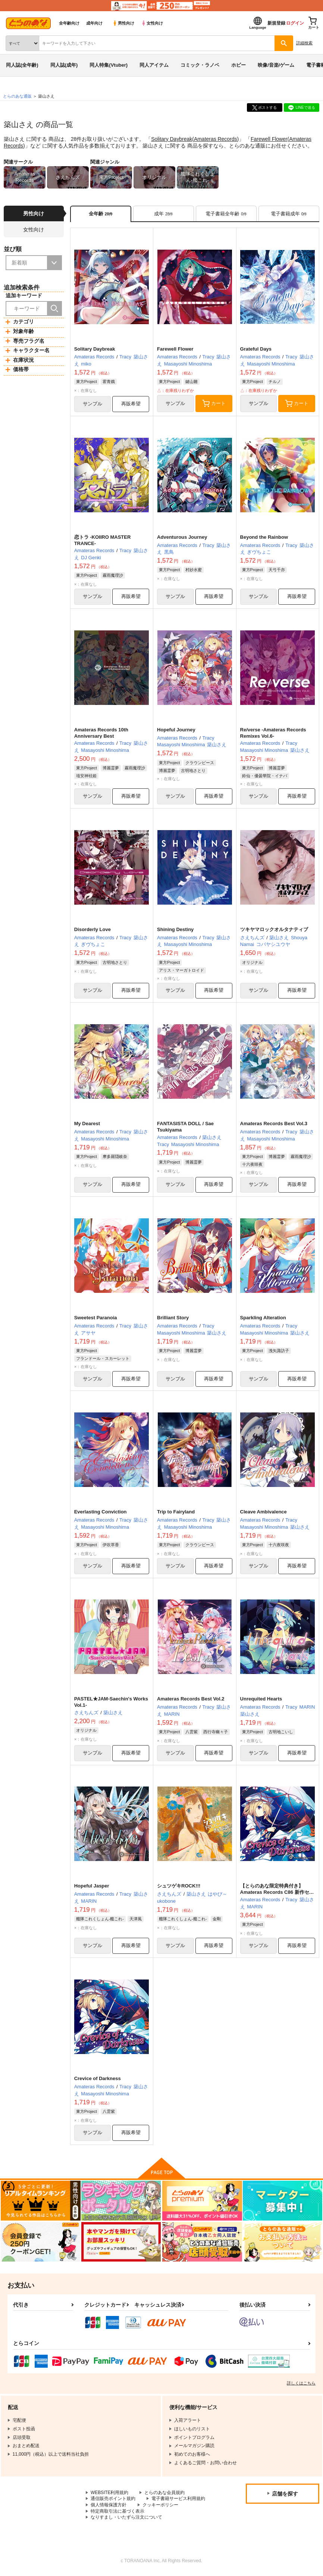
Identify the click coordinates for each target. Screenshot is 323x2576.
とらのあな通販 (17, 96)
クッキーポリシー (160, 2506)
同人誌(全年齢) (22, 65)
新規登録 (276, 23)
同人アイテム (154, 65)
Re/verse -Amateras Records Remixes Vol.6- (273, 733)
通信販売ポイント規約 (113, 2500)
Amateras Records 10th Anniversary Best (101, 733)
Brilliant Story (173, 1318)
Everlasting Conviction (100, 1513)
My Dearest (87, 1124)
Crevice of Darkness (97, 2080)
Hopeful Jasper (91, 1887)
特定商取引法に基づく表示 (117, 2512)
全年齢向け (69, 23)
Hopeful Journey (176, 730)
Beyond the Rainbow (264, 537)
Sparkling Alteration (263, 1318)
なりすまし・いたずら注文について (126, 2519)
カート (214, 404)
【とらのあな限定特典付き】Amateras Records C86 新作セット (277, 1893)
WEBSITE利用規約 (110, 2494)
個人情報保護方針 (108, 2506)
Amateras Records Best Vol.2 (190, 1700)
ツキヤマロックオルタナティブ (274, 930)
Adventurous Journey (182, 537)
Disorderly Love (92, 930)
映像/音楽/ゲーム (276, 65)
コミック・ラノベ (200, 65)
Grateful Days (256, 349)
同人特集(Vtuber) (109, 65)
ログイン (295, 23)
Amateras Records (215, 139)
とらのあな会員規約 (165, 2494)
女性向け (152, 23)
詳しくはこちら (301, 2384)
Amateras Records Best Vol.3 (273, 1124)
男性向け (123, 23)
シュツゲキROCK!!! (178, 1887)
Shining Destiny (175, 930)
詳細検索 (304, 43)
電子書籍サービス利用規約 (178, 2500)
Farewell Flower (269, 139)
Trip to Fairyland (176, 1513)
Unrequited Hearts (261, 1700)
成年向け (94, 23)
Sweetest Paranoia (95, 1318)
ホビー (238, 65)
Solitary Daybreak (171, 139)
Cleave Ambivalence (263, 1513)
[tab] (163, 214)
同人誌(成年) (64, 65)
